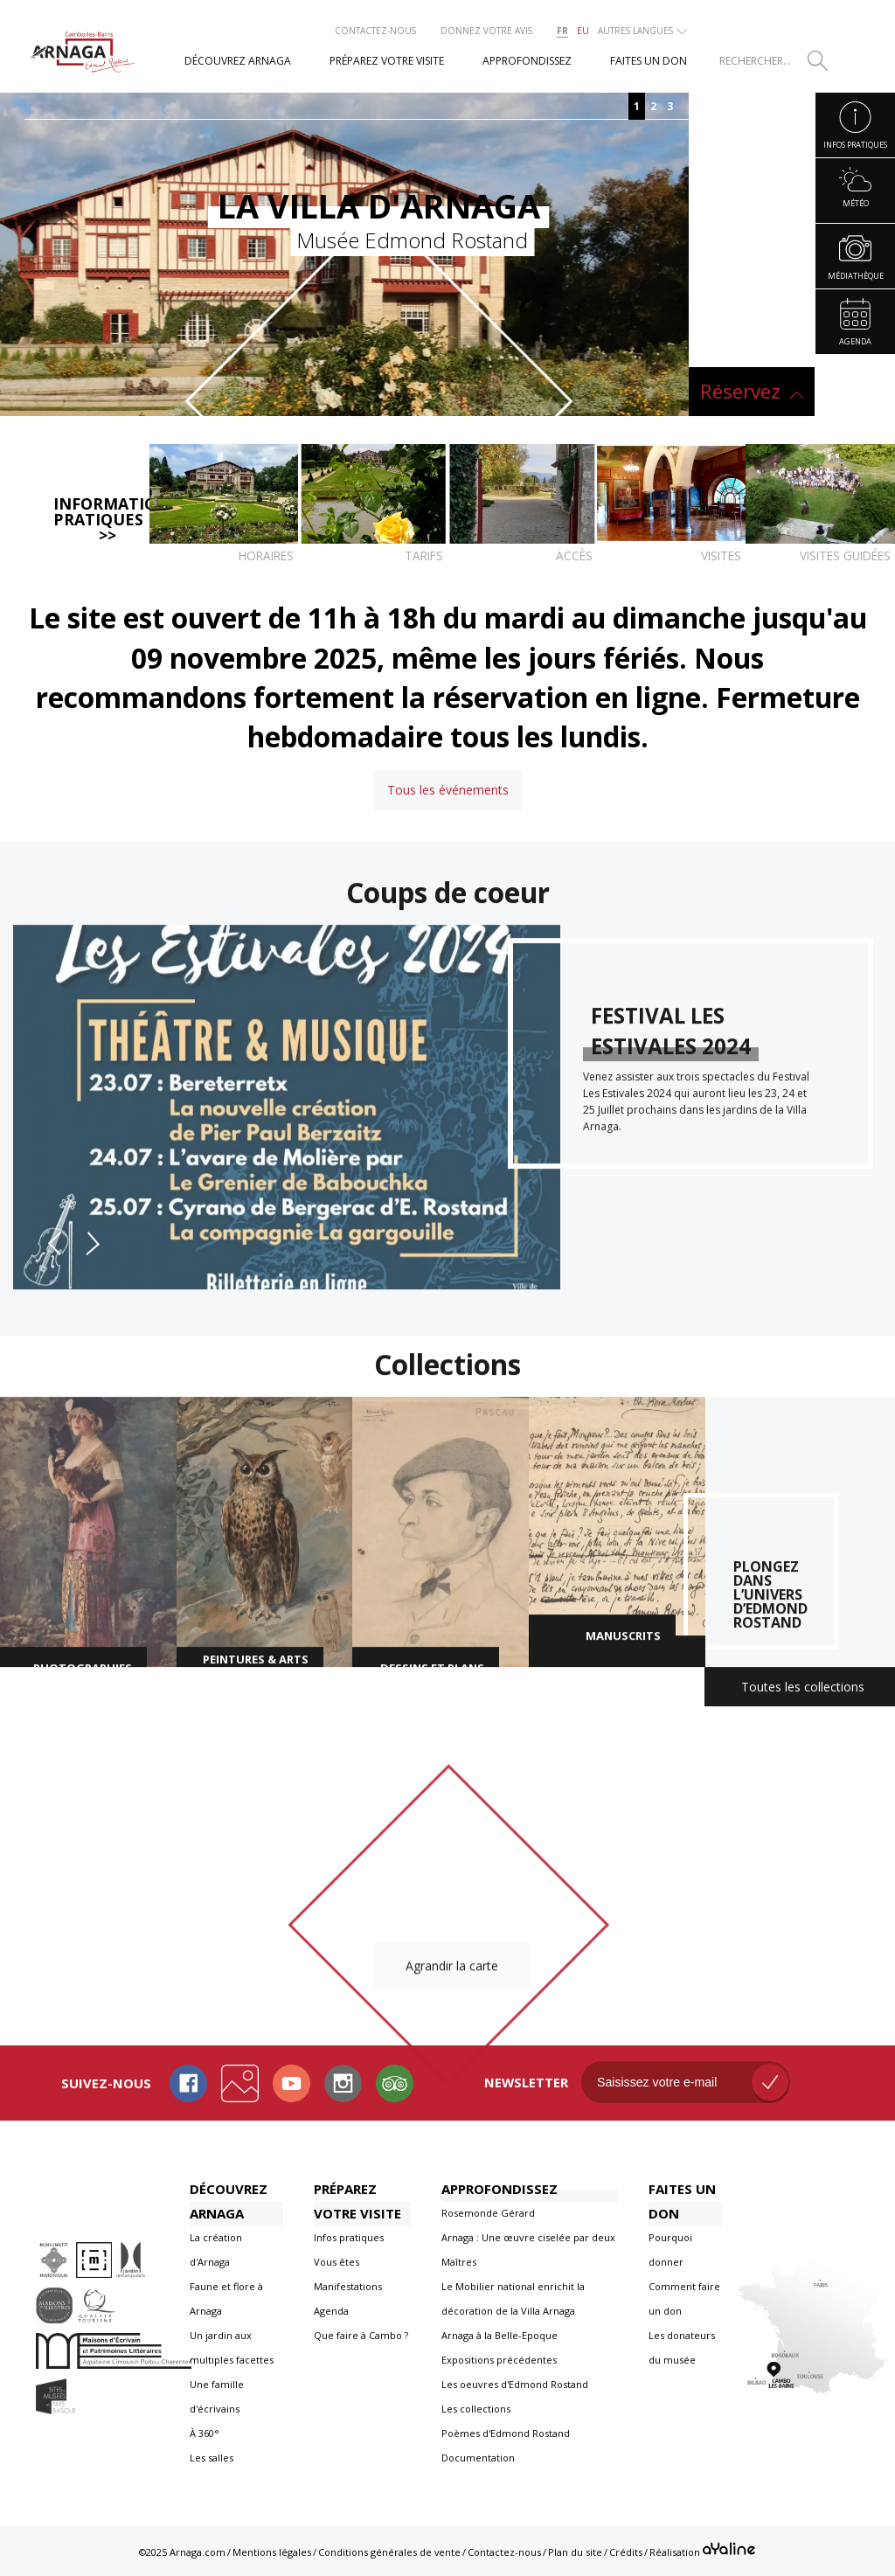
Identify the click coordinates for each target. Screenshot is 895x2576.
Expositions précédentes (499, 2359)
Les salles (211, 2457)
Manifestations (348, 2286)
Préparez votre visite (357, 2201)
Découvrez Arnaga (228, 2201)
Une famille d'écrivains (217, 2396)
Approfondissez (499, 2189)
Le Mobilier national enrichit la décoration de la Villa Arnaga (513, 2298)
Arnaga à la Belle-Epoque (499, 2335)
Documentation (478, 2457)
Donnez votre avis (486, 30)
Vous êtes (336, 2261)
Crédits (625, 2552)
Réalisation (702, 2550)
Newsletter (526, 2082)
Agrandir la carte (452, 1972)
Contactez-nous (375, 30)
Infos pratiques (349, 2237)
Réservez (740, 391)
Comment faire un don (684, 2298)
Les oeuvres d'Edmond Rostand (514, 2384)
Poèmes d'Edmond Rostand (505, 2433)
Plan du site (575, 2552)
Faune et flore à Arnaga (226, 2298)
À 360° (204, 2433)
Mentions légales (271, 2552)
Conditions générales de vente (389, 2552)
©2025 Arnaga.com (182, 2552)
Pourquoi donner (670, 2249)
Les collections (475, 2408)
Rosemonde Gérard (488, 2212)
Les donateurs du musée (682, 2347)
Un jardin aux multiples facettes (232, 2347)
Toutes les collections (802, 1693)
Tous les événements (448, 789)
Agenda (331, 2310)
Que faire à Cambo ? (361, 2335)
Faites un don (682, 2201)
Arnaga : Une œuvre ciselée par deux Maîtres (528, 2249)
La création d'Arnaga (216, 2249)
